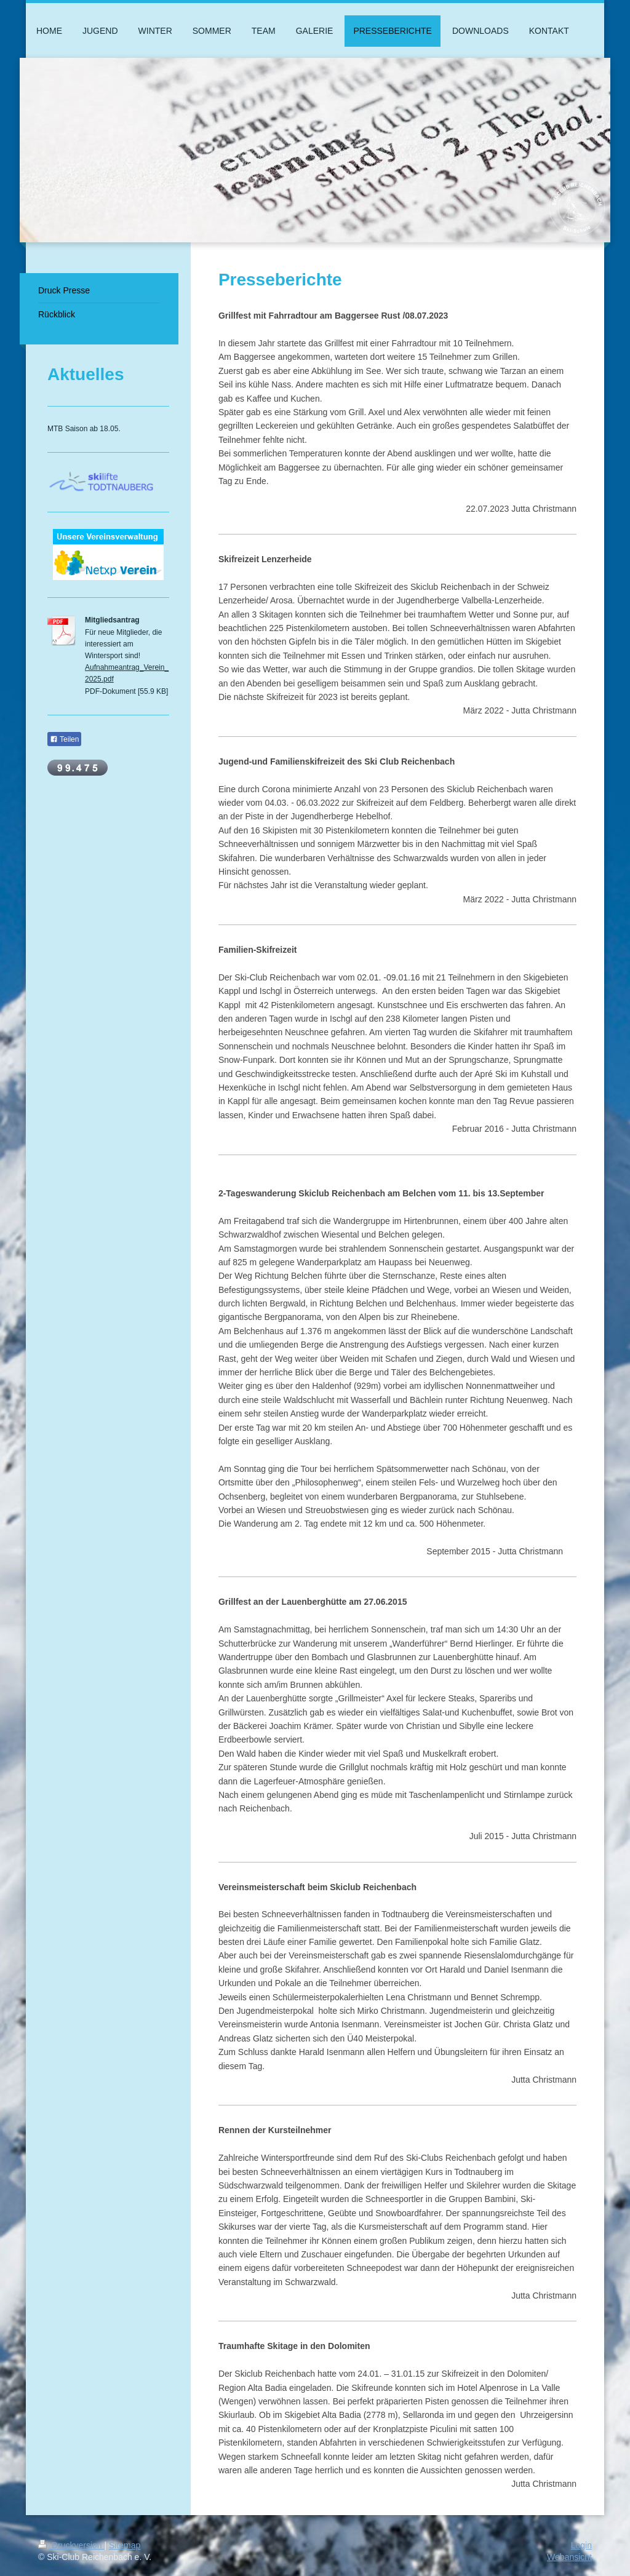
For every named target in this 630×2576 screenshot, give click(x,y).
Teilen (64, 739)
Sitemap (124, 2545)
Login (581, 2545)
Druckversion (71, 2545)
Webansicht (569, 2557)
